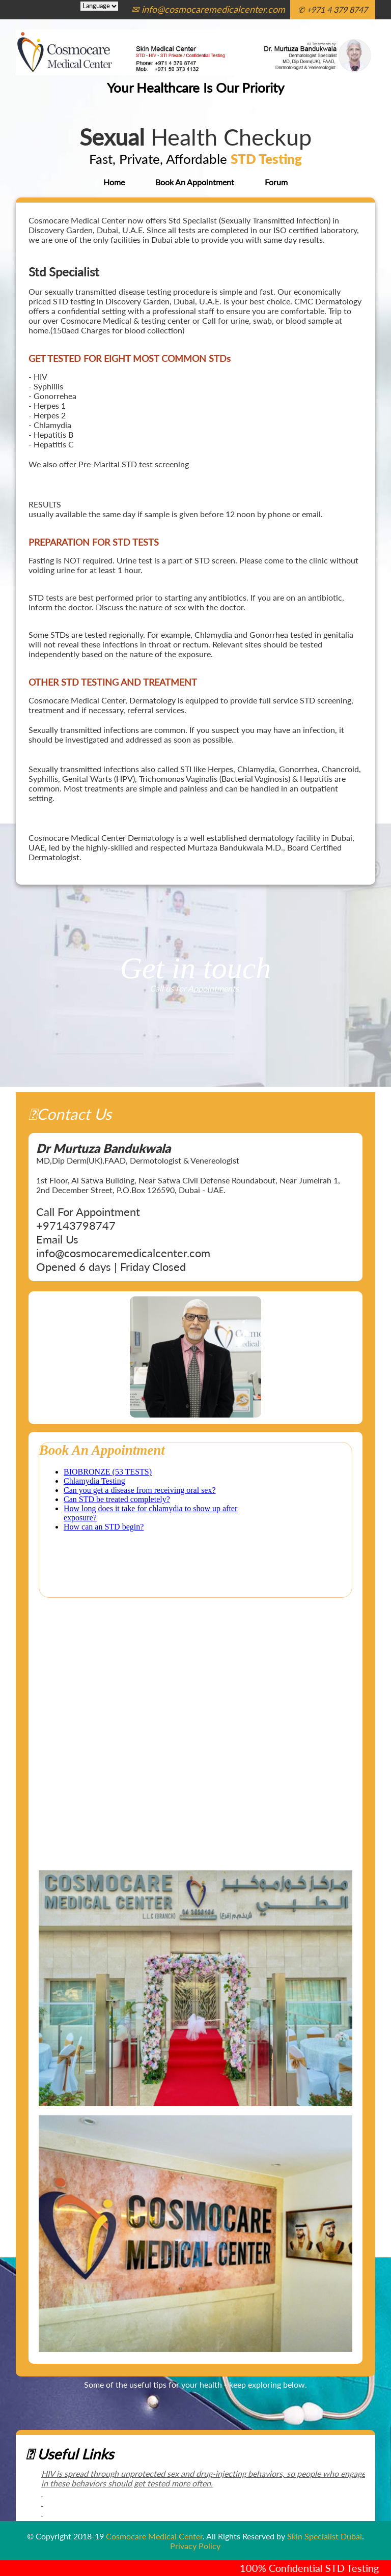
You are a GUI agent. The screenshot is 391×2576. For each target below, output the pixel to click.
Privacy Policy (195, 2546)
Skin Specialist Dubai (324, 2536)
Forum (276, 182)
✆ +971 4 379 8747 (333, 9)
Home (114, 182)
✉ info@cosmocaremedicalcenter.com (208, 9)
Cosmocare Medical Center (154, 2536)
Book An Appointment (194, 182)
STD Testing (266, 159)
